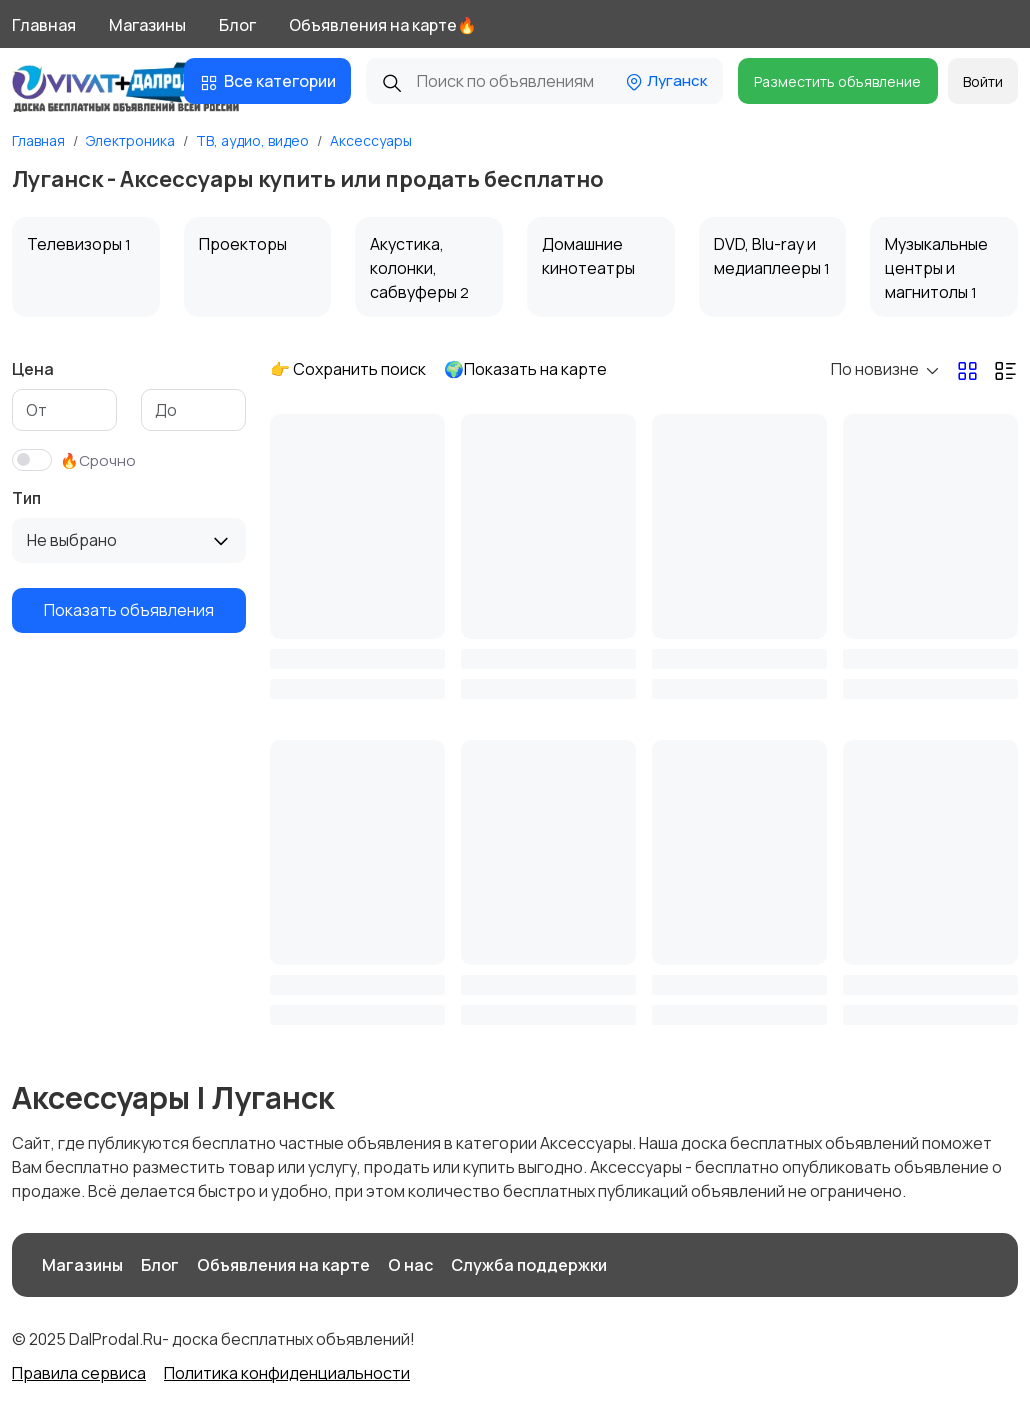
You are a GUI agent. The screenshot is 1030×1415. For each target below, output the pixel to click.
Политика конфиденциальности (287, 1373)
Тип (26, 498)
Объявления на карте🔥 (383, 25)
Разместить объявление (837, 81)
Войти (983, 81)
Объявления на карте (283, 1265)
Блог (237, 25)
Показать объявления (129, 610)
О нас (410, 1265)
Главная (44, 25)
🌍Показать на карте (525, 369)
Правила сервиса (79, 1373)
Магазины (147, 25)
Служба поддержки (529, 1265)
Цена (33, 369)
